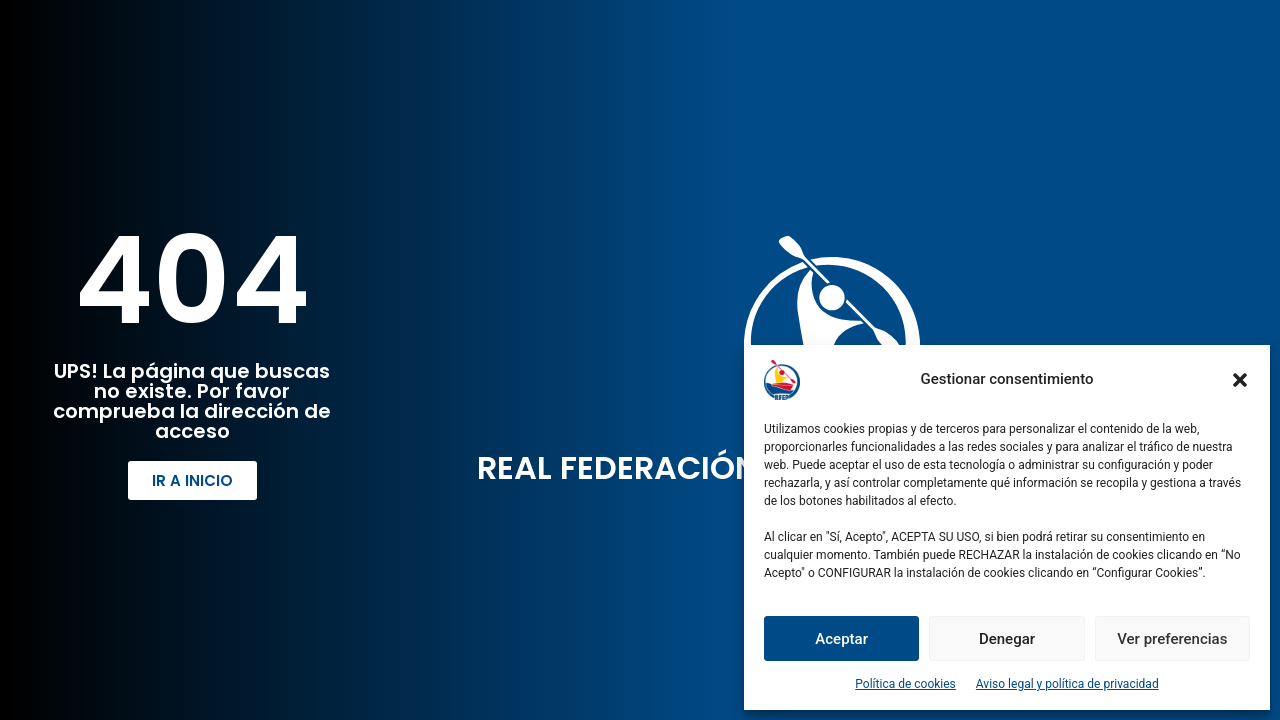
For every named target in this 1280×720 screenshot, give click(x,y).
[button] (1240, 380)
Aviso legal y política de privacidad (1067, 684)
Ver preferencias (1172, 639)
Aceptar (841, 639)
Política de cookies (905, 684)
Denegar (1007, 639)
